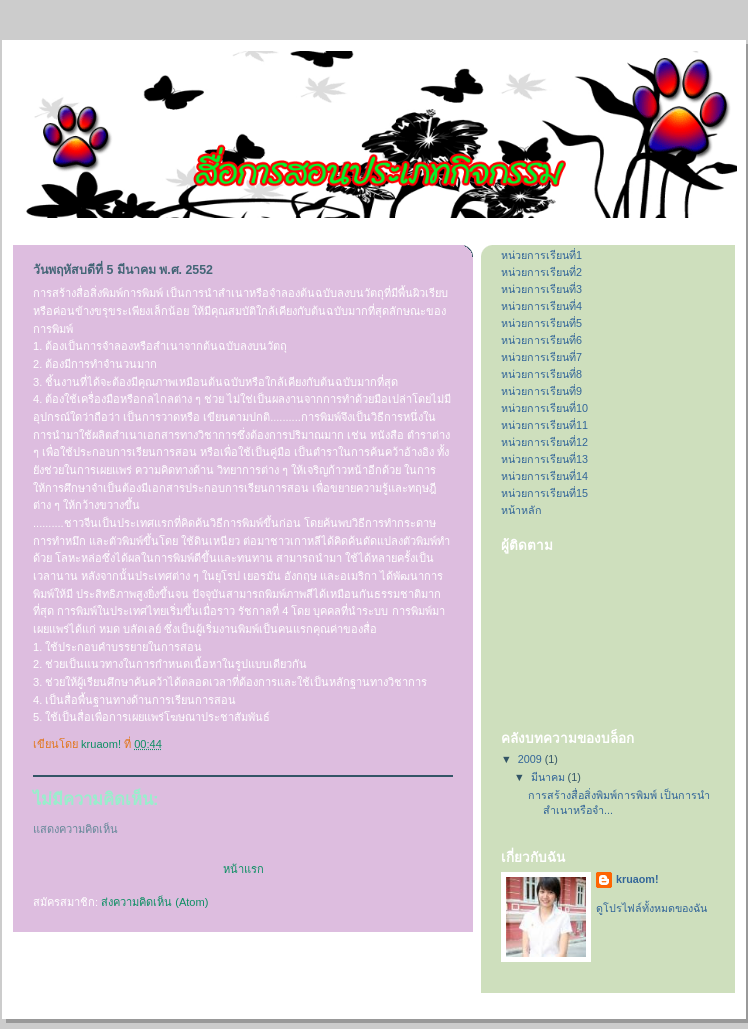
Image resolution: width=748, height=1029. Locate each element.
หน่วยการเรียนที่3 (541, 289)
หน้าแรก (243, 869)
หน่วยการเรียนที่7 (541, 357)
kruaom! (637, 879)
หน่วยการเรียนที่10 (544, 408)
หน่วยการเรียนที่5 (541, 323)
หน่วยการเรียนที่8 (541, 374)
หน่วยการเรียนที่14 (544, 476)
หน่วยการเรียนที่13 (544, 459)
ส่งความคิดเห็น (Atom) (154, 902)
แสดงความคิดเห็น (75, 829)
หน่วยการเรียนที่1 (541, 255)
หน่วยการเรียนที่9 (541, 391)
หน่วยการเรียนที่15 (544, 493)
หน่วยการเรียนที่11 (544, 425)
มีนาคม (549, 777)
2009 (531, 759)
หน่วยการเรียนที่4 (541, 306)
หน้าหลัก (521, 510)
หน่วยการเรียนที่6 (541, 340)
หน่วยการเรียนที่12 (544, 442)
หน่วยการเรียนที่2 (541, 272)
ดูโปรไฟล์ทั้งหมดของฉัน (651, 908)
